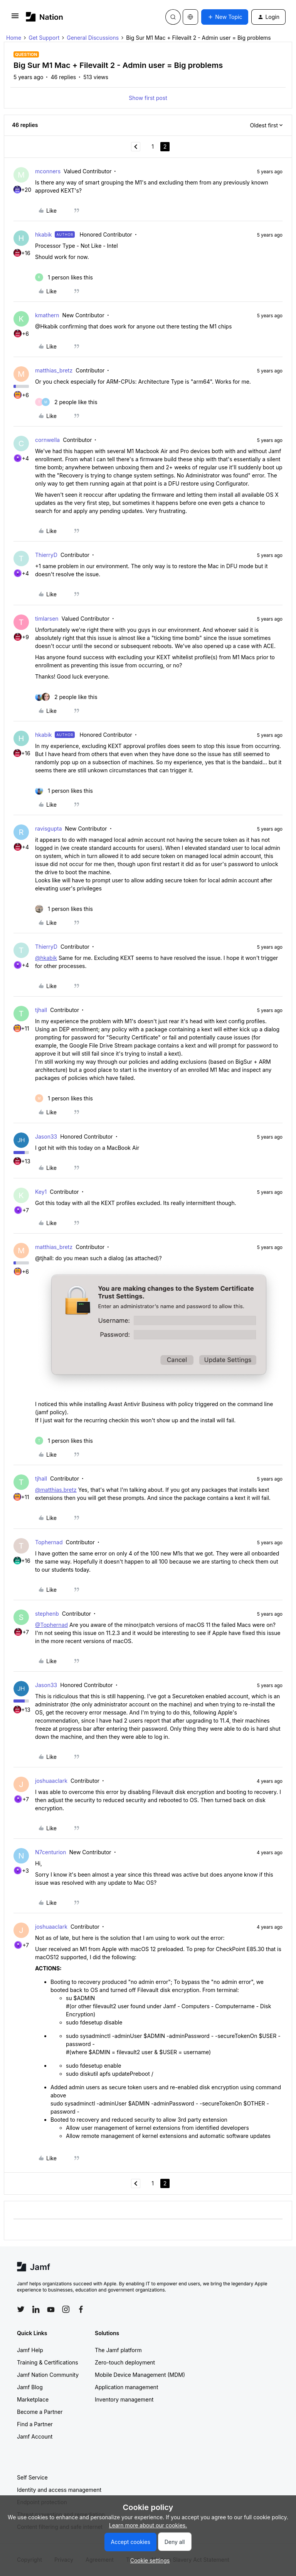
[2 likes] (66, 402)
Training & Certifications (47, 2362)
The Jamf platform (118, 2350)
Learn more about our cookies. (148, 2525)
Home (13, 37)
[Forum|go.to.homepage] (44, 17)
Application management (126, 2387)
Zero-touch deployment (125, 2362)
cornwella (47, 440)
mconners (48, 171)
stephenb (47, 1613)
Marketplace (33, 2399)
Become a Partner (39, 2411)
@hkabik (46, 958)
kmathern (47, 315)
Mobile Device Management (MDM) (140, 2374)
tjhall (41, 1010)
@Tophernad (51, 1624)
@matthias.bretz (56, 1489)
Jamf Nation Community (48, 2374)
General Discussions (93, 37)
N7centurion (50, 1852)
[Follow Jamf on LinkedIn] (36, 2309)
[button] (15, 18)
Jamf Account (34, 2436)
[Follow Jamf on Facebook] (81, 2309)
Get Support (44, 37)
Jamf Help (30, 2350)
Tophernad (49, 1542)
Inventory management (124, 2399)
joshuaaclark (51, 1780)
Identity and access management (59, 2489)
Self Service (32, 2477)
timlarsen (47, 618)
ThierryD (46, 555)
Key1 (41, 1191)
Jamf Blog (30, 2387)
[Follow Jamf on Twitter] (21, 2309)
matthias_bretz (53, 370)
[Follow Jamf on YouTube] (51, 2309)
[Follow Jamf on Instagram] (66, 2309)
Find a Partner (35, 2424)
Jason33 (46, 1136)
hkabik (43, 234)
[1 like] (64, 277)
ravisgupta (48, 828)
